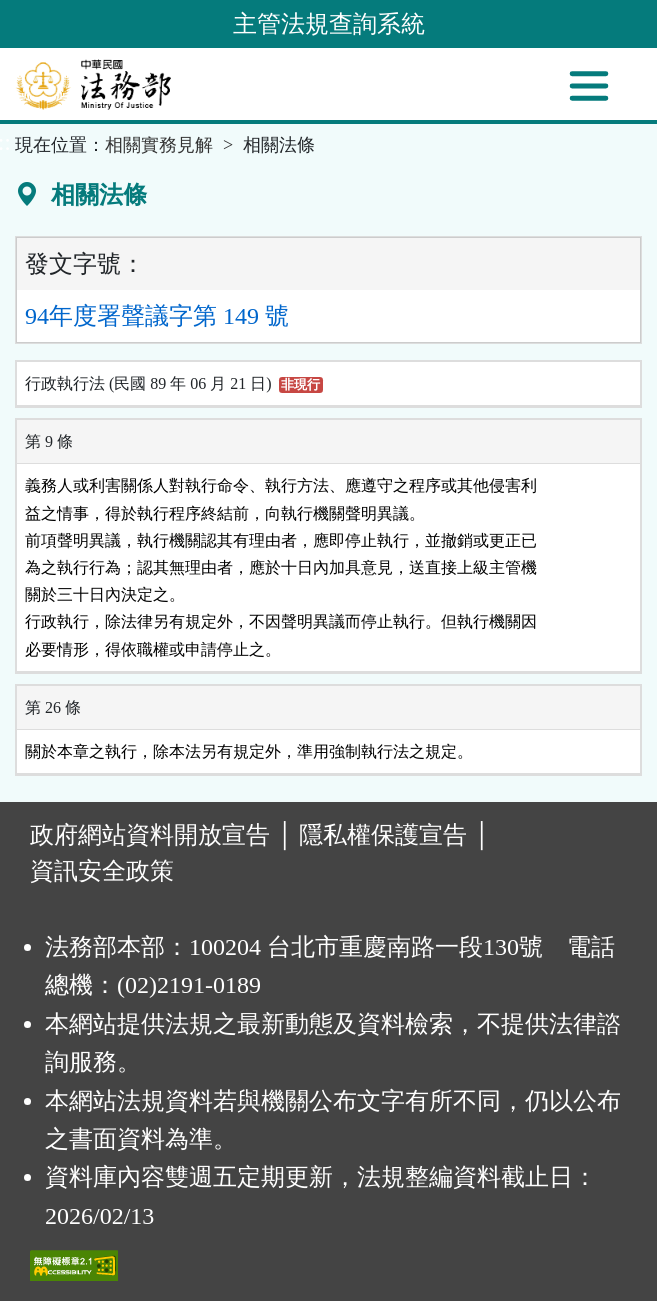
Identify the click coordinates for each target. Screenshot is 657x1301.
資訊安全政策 (102, 871)
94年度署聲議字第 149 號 (157, 316)
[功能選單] (589, 86)
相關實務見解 (159, 145)
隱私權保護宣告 (383, 835)
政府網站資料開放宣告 (150, 835)
